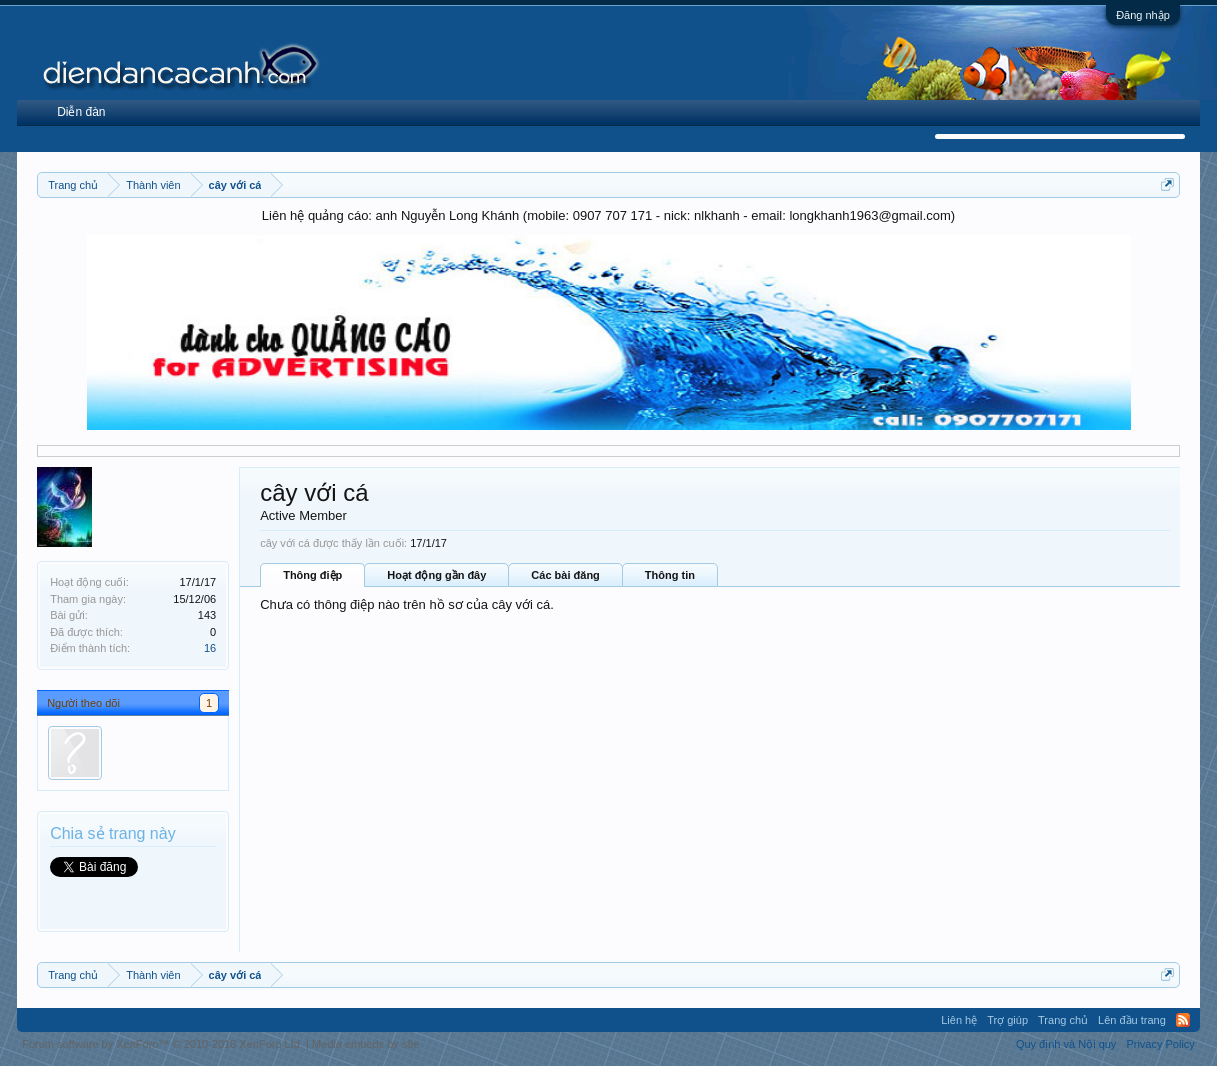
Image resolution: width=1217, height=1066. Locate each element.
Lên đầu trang (1132, 1020)
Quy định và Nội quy (1066, 1044)
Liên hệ (959, 1020)
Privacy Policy (1160, 1044)
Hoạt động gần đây (436, 575)
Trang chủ (1063, 1020)
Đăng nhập (1143, 15)
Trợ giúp (1007, 1020)
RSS (1183, 1020)
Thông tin (670, 575)
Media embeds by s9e (366, 1044)
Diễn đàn (81, 112)
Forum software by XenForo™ (162, 1044)
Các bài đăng (565, 575)
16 (210, 648)
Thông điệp (312, 575)
